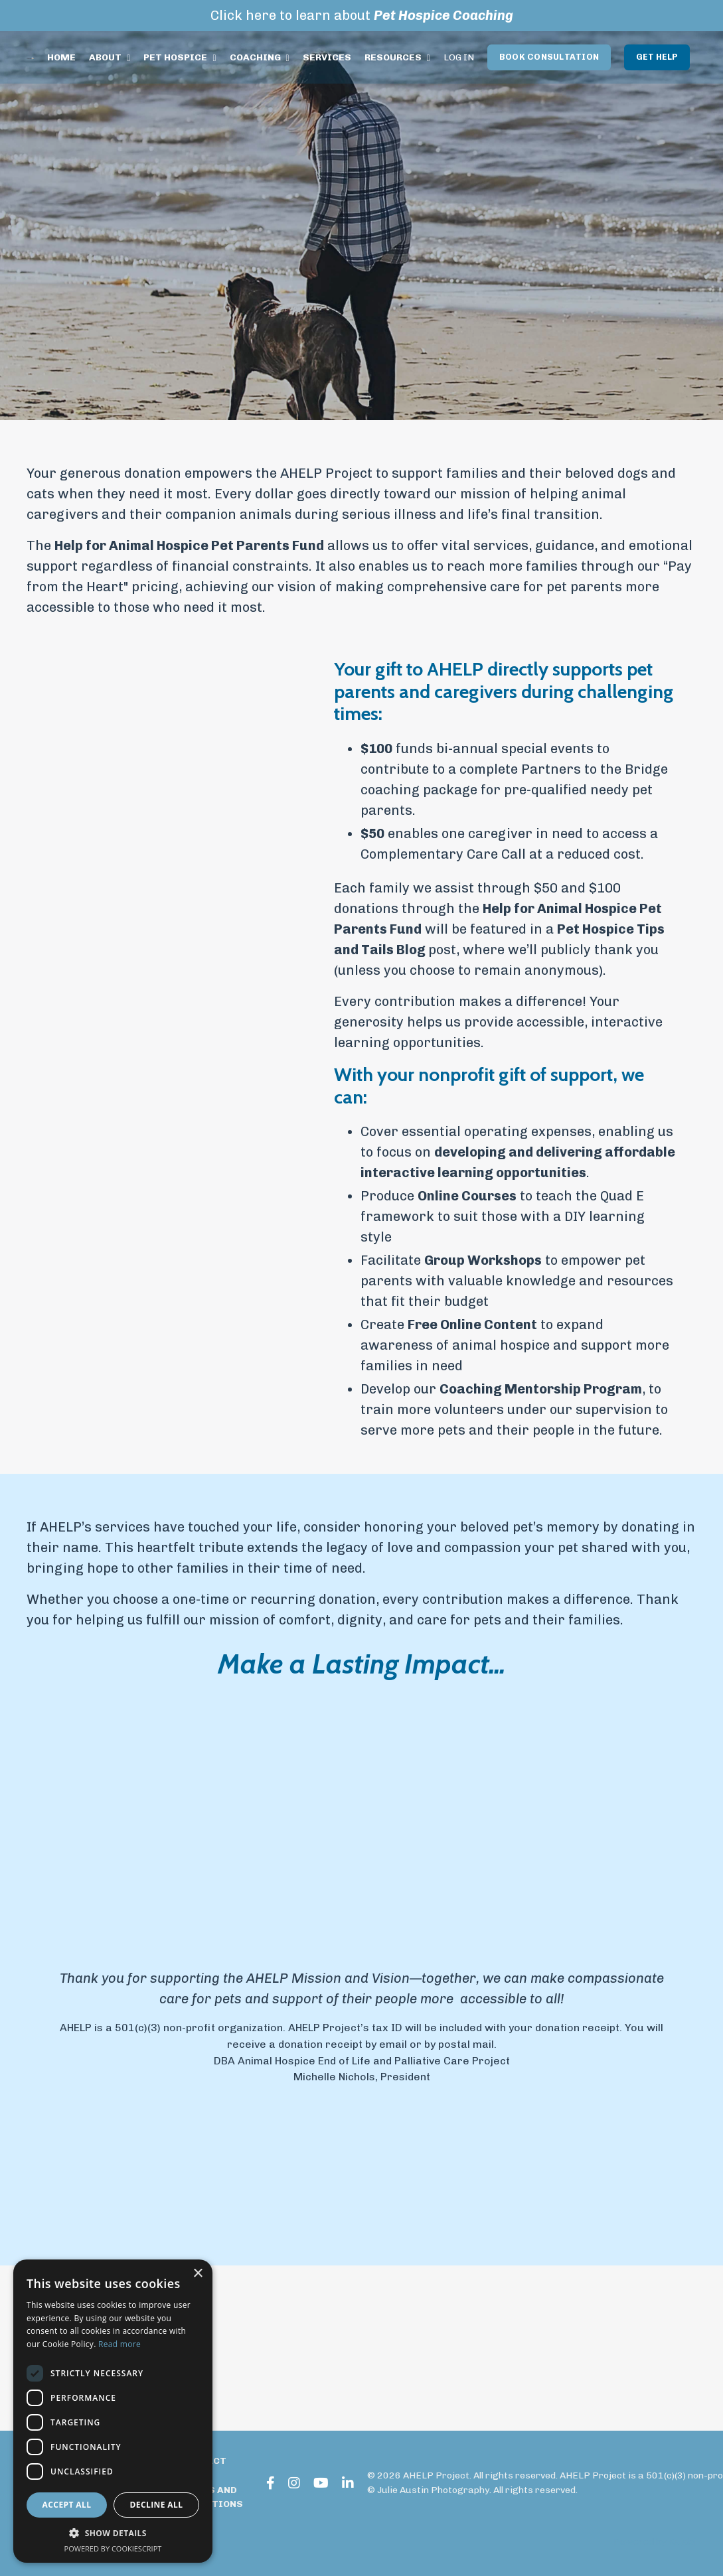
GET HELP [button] (657, 57)
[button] (113, 2533)
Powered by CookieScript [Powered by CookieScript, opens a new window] (113, 2548)
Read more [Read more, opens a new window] (119, 2344)
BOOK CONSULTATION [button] (550, 57)
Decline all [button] (156, 2504)
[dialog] (112, 2411)
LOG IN (459, 57)
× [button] (197, 2274)
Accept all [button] (67, 2504)
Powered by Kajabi (654, 2541)
